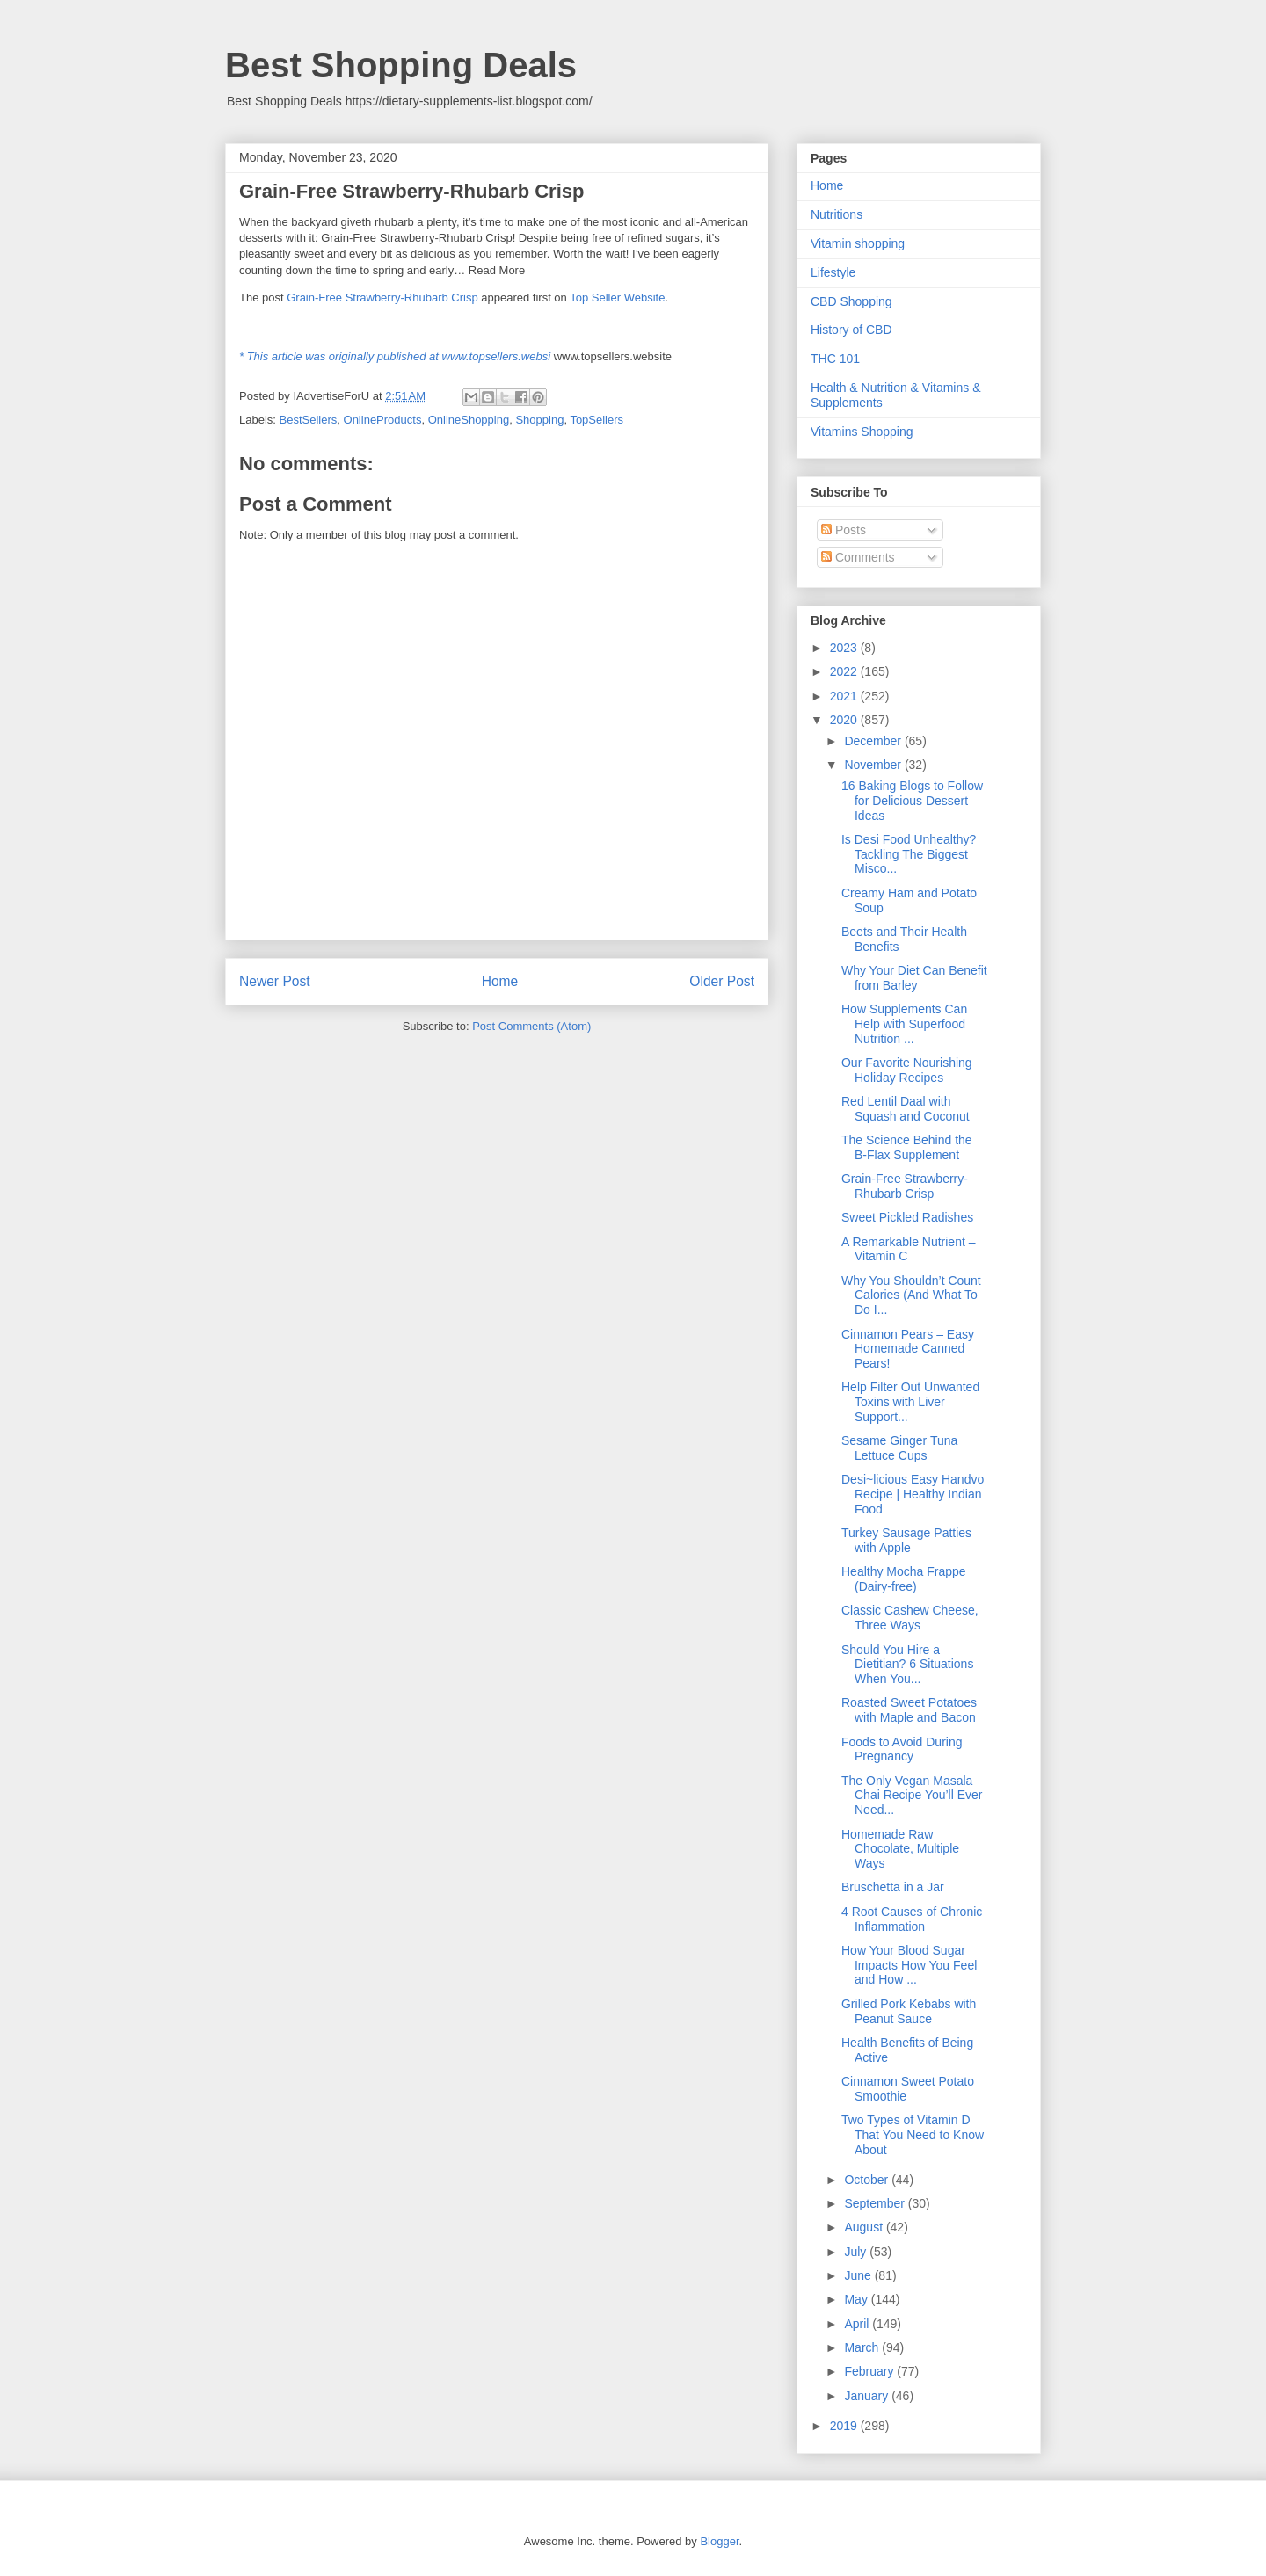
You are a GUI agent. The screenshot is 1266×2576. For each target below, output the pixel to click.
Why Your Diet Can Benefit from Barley (914, 977)
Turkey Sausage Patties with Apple (906, 1540)
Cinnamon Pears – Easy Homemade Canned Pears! (907, 1349)
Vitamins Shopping (862, 431)
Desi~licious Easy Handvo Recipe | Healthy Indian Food (912, 1494)
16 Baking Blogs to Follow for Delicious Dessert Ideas (912, 801)
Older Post (721, 981)
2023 (845, 648)
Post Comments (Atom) (531, 1026)
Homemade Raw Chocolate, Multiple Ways (900, 1849)
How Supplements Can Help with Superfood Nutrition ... (904, 1024)
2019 (845, 2426)
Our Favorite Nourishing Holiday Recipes (906, 1070)
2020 (845, 720)
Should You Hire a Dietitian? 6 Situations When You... (907, 1665)
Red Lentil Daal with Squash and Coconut (905, 1108)
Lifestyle (833, 272)
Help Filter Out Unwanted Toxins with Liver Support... (910, 1402)
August (864, 2227)
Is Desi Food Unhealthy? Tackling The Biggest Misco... (908, 854)
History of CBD (851, 330)
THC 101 (835, 359)
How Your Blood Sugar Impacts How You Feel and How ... (909, 1965)
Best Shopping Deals (401, 65)
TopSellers (596, 419)
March (863, 2347)
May (857, 2299)
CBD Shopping (851, 301)
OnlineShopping (469, 419)
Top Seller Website (617, 297)
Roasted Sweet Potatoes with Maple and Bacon (909, 1709)
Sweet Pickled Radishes (907, 1217)
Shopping (539, 419)
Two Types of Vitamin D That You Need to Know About (912, 2135)
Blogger (719, 2541)
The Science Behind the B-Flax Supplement (906, 1147)
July (856, 2252)
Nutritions (836, 214)
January (867, 2396)
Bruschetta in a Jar (892, 1887)
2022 (845, 671)
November (874, 765)
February (870, 2371)
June (859, 2275)
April (858, 2324)
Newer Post (274, 981)
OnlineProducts (383, 419)
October (867, 2180)
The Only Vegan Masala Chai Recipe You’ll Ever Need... (912, 1796)
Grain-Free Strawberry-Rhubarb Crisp (382, 297)
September (875, 2203)
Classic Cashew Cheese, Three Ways (910, 1617)
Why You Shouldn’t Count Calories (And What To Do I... (911, 1295)
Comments (858, 557)
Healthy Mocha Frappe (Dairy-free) (903, 1578)
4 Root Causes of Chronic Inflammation (911, 1919)
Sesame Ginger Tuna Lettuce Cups (899, 1447)
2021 (845, 696)
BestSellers (309, 419)
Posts (843, 530)
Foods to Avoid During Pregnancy (902, 1749)
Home (500, 981)
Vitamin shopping (858, 243)
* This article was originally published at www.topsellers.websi (394, 356)
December (874, 741)
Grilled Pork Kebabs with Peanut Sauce (908, 2011)
